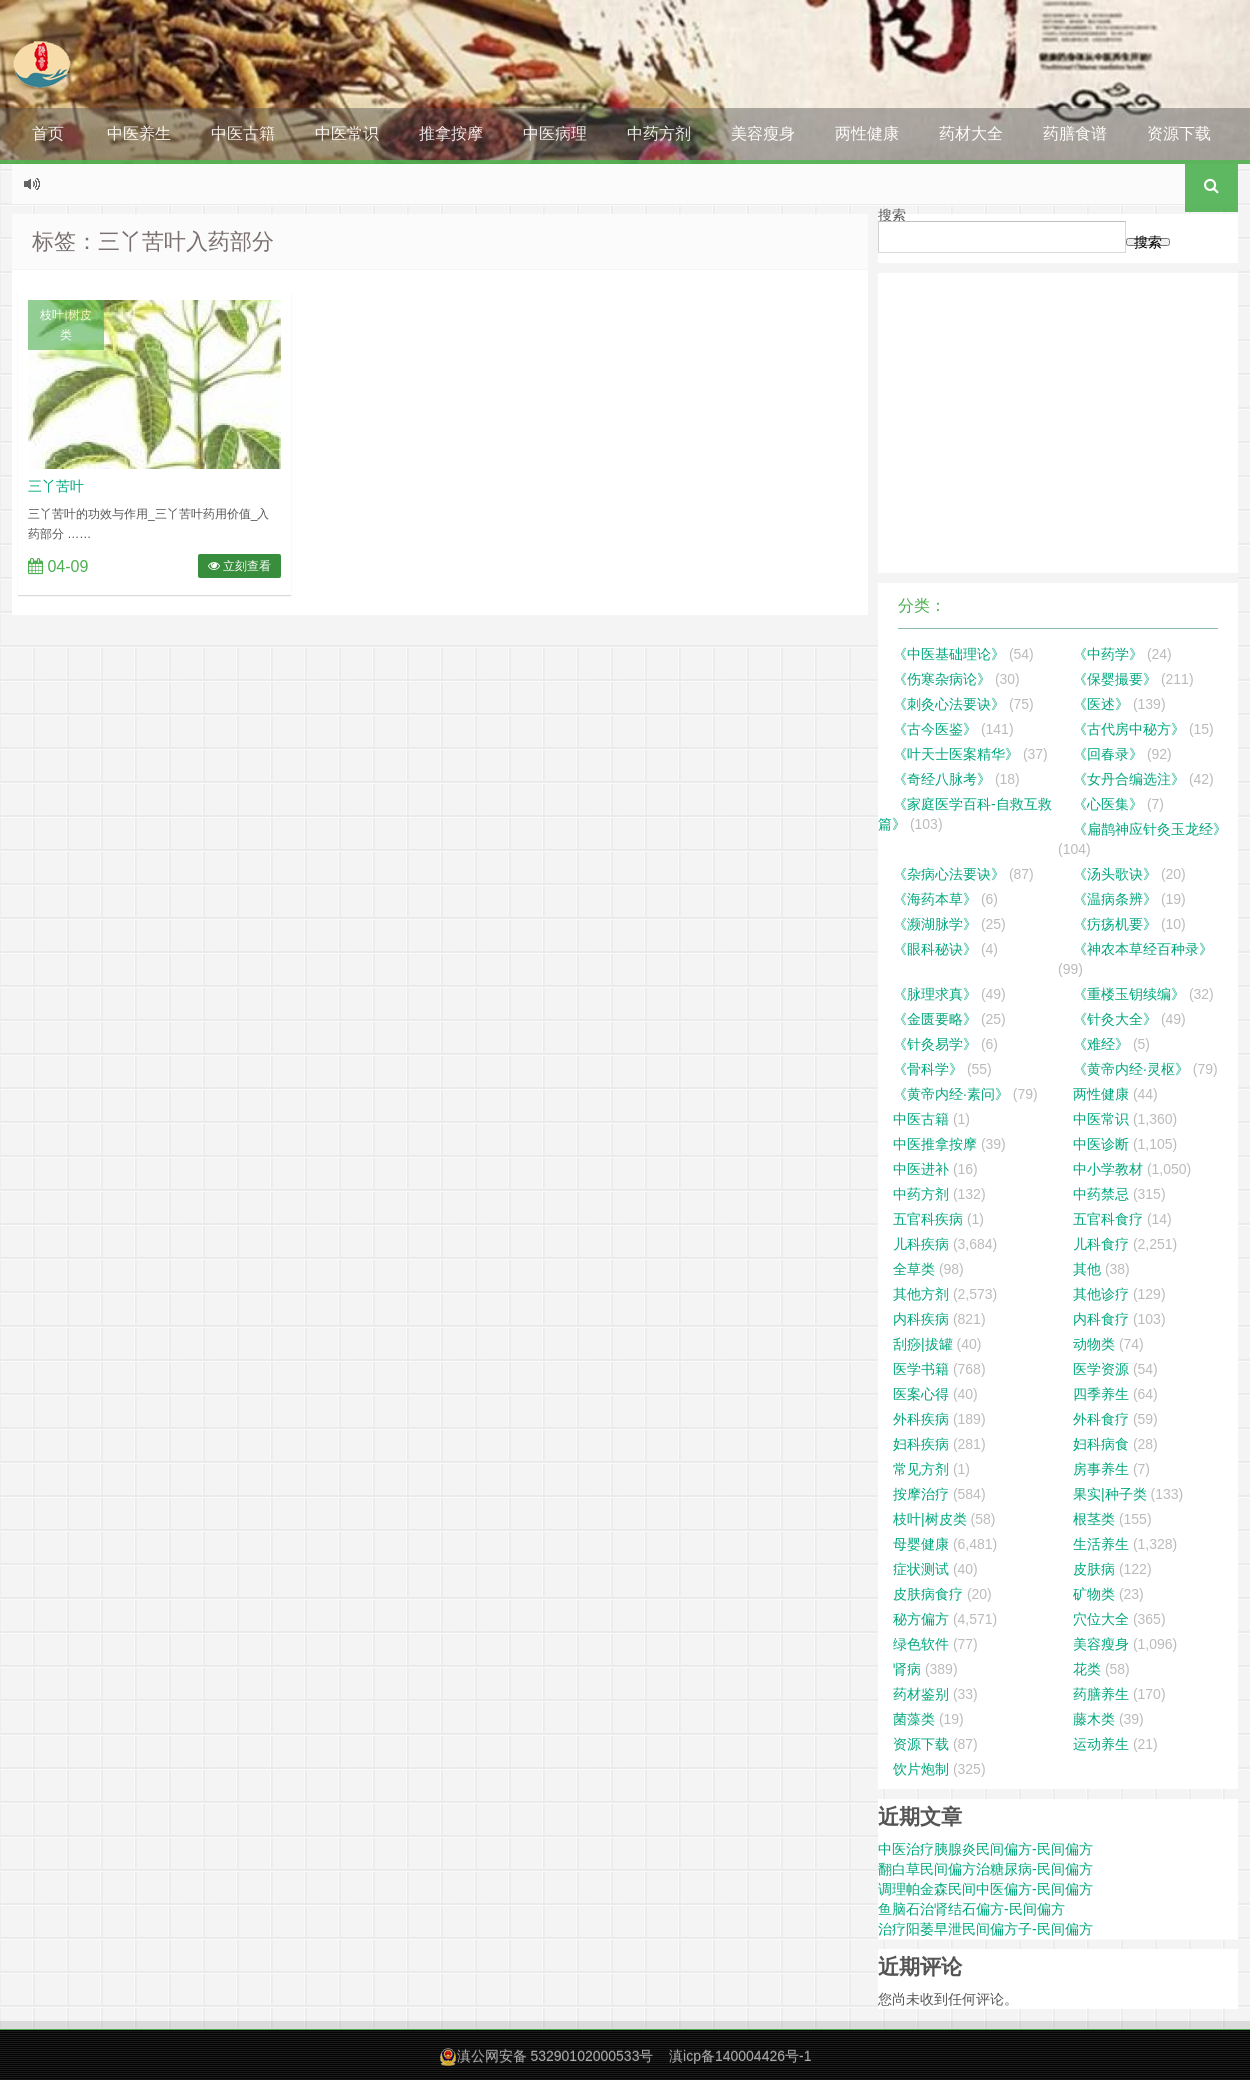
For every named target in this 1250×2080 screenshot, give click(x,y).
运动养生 (1101, 1744)
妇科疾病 (921, 1444)
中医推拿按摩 (935, 1144)
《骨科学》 (928, 1069)
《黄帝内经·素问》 (951, 1094)
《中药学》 (1108, 654)
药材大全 (971, 133)
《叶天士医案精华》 (956, 754)
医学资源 (1101, 1369)
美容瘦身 (763, 133)
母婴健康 (921, 1544)
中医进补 (921, 1169)
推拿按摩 (451, 133)
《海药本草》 (935, 899)
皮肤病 (1094, 1569)
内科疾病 (921, 1319)
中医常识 (347, 133)
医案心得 (921, 1394)
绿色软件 (921, 1644)
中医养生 (139, 133)
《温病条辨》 (1115, 899)
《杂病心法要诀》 (949, 874)
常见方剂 (921, 1469)
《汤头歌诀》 (1115, 874)
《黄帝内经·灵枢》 (1131, 1069)
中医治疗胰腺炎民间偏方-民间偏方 (985, 1849)
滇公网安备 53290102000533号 (555, 2056)
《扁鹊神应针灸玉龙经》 (1150, 829)
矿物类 (1094, 1594)
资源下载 (1179, 133)
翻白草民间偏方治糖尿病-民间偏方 (985, 1869)
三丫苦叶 (56, 486)
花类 (1087, 1669)
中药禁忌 (1101, 1194)
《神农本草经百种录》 (1143, 949)
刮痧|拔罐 (923, 1344)
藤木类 (1094, 1719)
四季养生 (1101, 1394)
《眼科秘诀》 (935, 949)
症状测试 (921, 1569)
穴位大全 (1101, 1619)
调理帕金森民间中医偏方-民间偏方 (985, 1889)
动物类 (1094, 1344)
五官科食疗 (1108, 1219)
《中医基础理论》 (949, 654)
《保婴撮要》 (1115, 679)
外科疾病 (921, 1419)
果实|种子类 (1110, 1494)
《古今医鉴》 (935, 729)
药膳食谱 (1075, 133)
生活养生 (1101, 1544)
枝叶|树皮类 (65, 325)
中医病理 (555, 133)
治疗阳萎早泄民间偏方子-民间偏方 (985, 1929)
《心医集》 (1108, 804)
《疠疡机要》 (1115, 924)
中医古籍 (243, 133)
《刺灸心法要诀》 (949, 704)
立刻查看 (239, 566)
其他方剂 (921, 1294)
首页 (48, 133)
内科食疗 (1101, 1319)
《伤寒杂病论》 (942, 679)
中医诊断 (1101, 1144)
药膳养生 (1101, 1694)
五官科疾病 (928, 1219)
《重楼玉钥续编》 (1129, 994)
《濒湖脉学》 (935, 924)
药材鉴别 (921, 1694)
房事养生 (1101, 1469)
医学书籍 (921, 1369)
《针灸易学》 (935, 1044)
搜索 (892, 215)
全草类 (914, 1269)
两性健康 (867, 133)
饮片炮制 (921, 1769)
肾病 (907, 1669)
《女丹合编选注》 (1129, 779)
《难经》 (1101, 1044)
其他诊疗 (1101, 1294)
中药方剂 (659, 133)
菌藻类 (914, 1719)
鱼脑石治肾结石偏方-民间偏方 (971, 1909)
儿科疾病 (921, 1244)
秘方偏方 (921, 1619)
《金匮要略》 (935, 1019)
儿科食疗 (1101, 1244)
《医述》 (1101, 704)
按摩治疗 (921, 1494)
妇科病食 (1101, 1444)
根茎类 (1094, 1519)
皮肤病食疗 (928, 1594)
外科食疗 (1101, 1419)
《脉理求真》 (935, 994)
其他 (1087, 1269)
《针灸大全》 (1115, 1019)
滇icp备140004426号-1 (740, 2056)
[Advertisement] (1058, 423)
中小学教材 (1108, 1169)
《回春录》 (1108, 754)
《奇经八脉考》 (942, 779)
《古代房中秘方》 (1129, 729)
